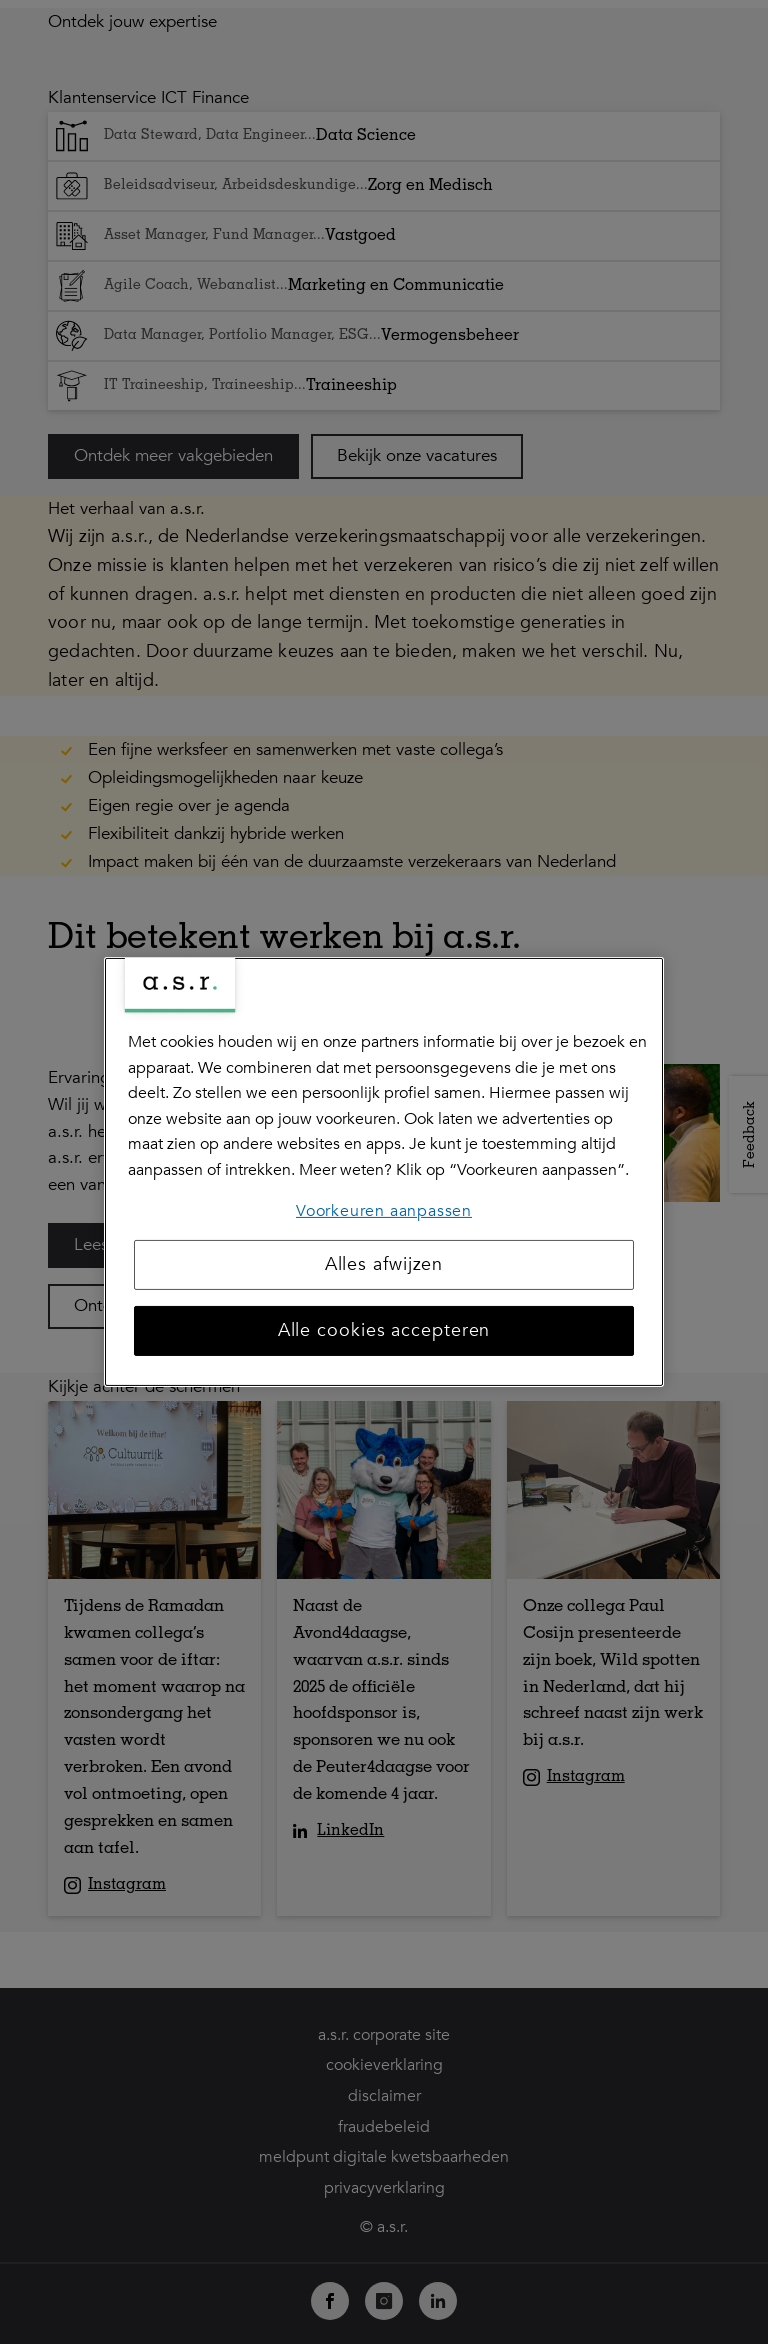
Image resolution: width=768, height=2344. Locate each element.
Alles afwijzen (384, 1264)
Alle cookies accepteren (384, 1330)
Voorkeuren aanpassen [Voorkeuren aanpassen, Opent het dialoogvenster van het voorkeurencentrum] (384, 1210)
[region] (384, 1172)
